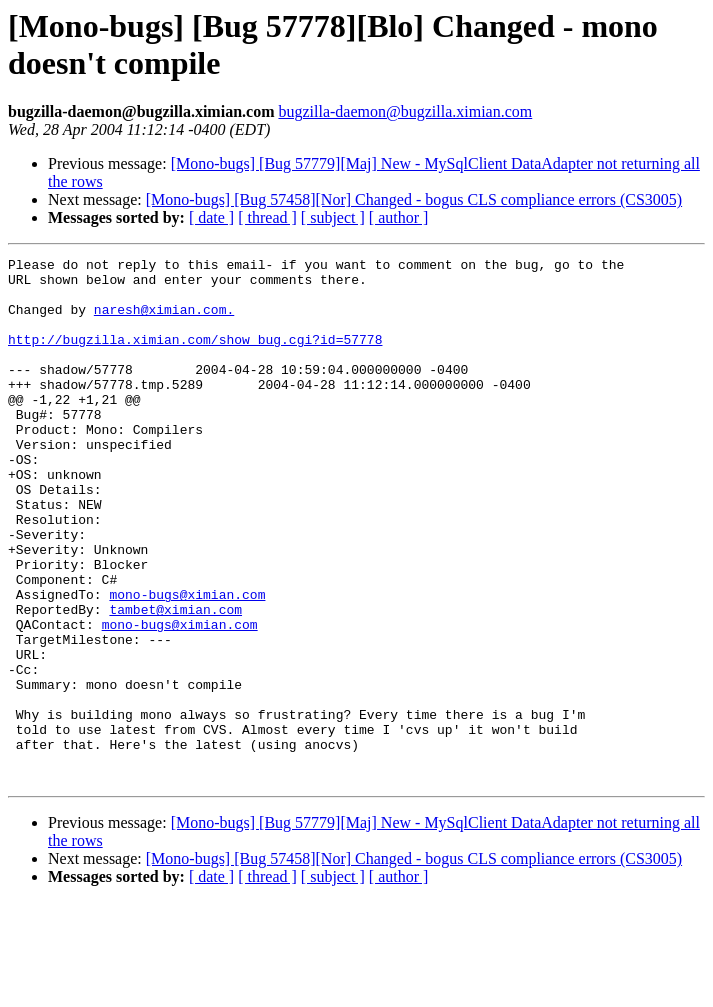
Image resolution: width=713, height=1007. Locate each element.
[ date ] (211, 217)
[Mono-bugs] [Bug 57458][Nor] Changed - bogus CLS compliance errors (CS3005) (414, 199)
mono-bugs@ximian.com (187, 663)
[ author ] (399, 217)
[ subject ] (333, 217)
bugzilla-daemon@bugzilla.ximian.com (405, 111)
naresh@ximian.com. (164, 321)
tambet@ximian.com (175, 681)
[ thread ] (267, 217)
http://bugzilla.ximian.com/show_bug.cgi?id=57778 (195, 357)
